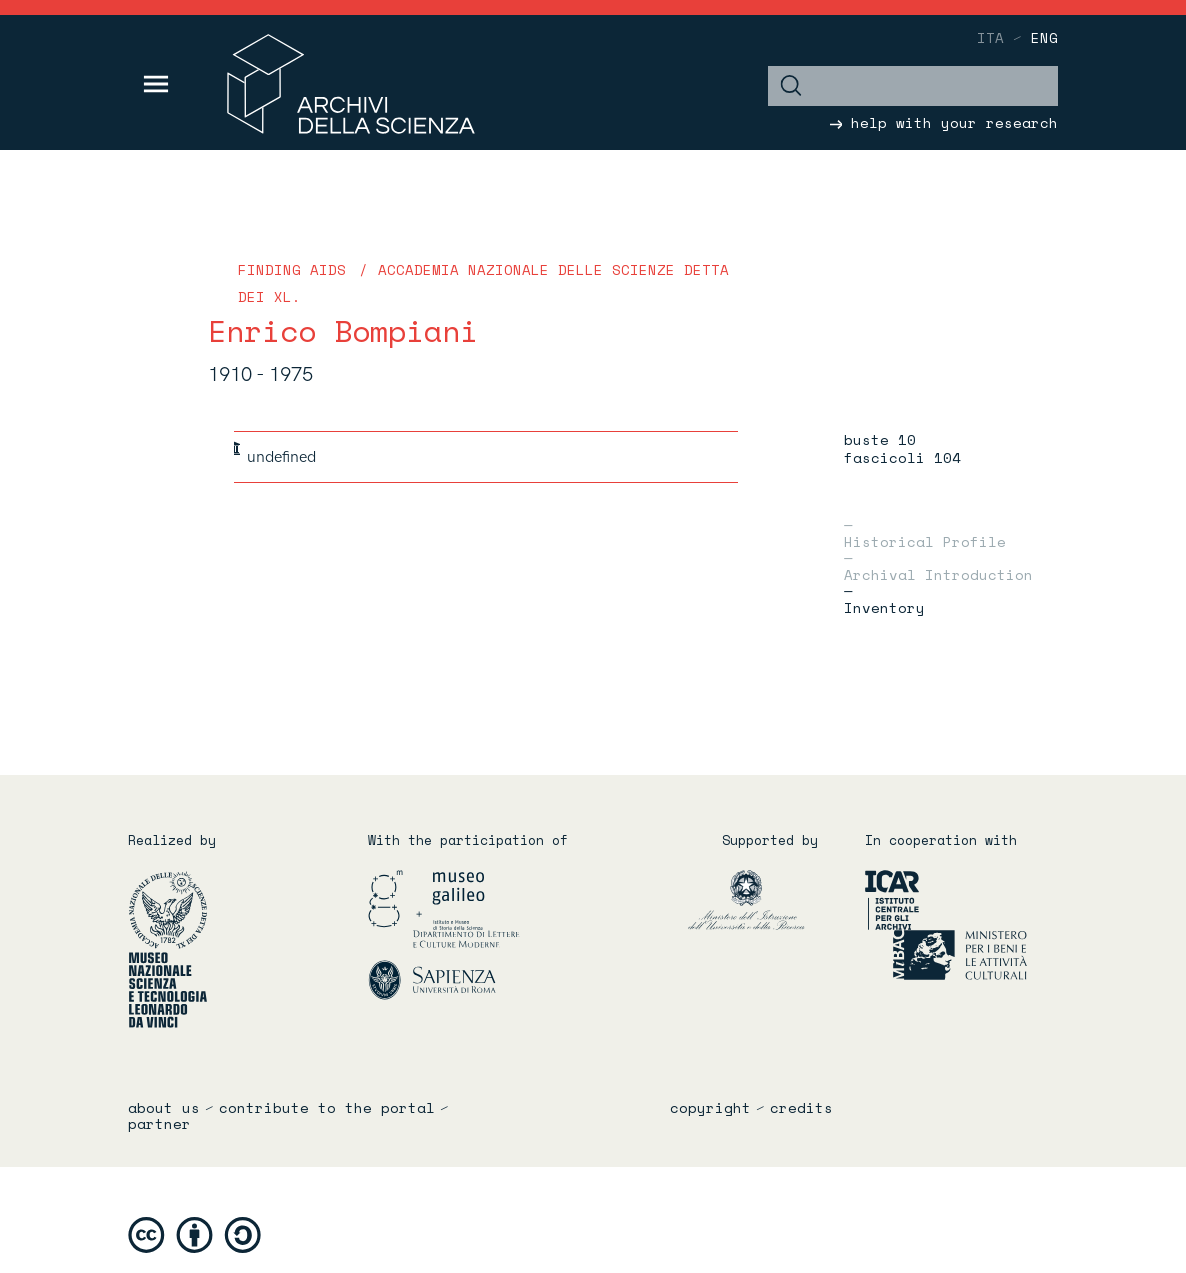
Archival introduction (938, 573)
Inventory (884, 606)
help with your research (944, 122)
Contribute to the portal (327, 1108)
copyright (710, 1108)
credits (801, 1108)
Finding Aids (292, 269)
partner (159, 1124)
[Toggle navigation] (156, 84)
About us (164, 1108)
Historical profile (925, 540)
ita (990, 37)
